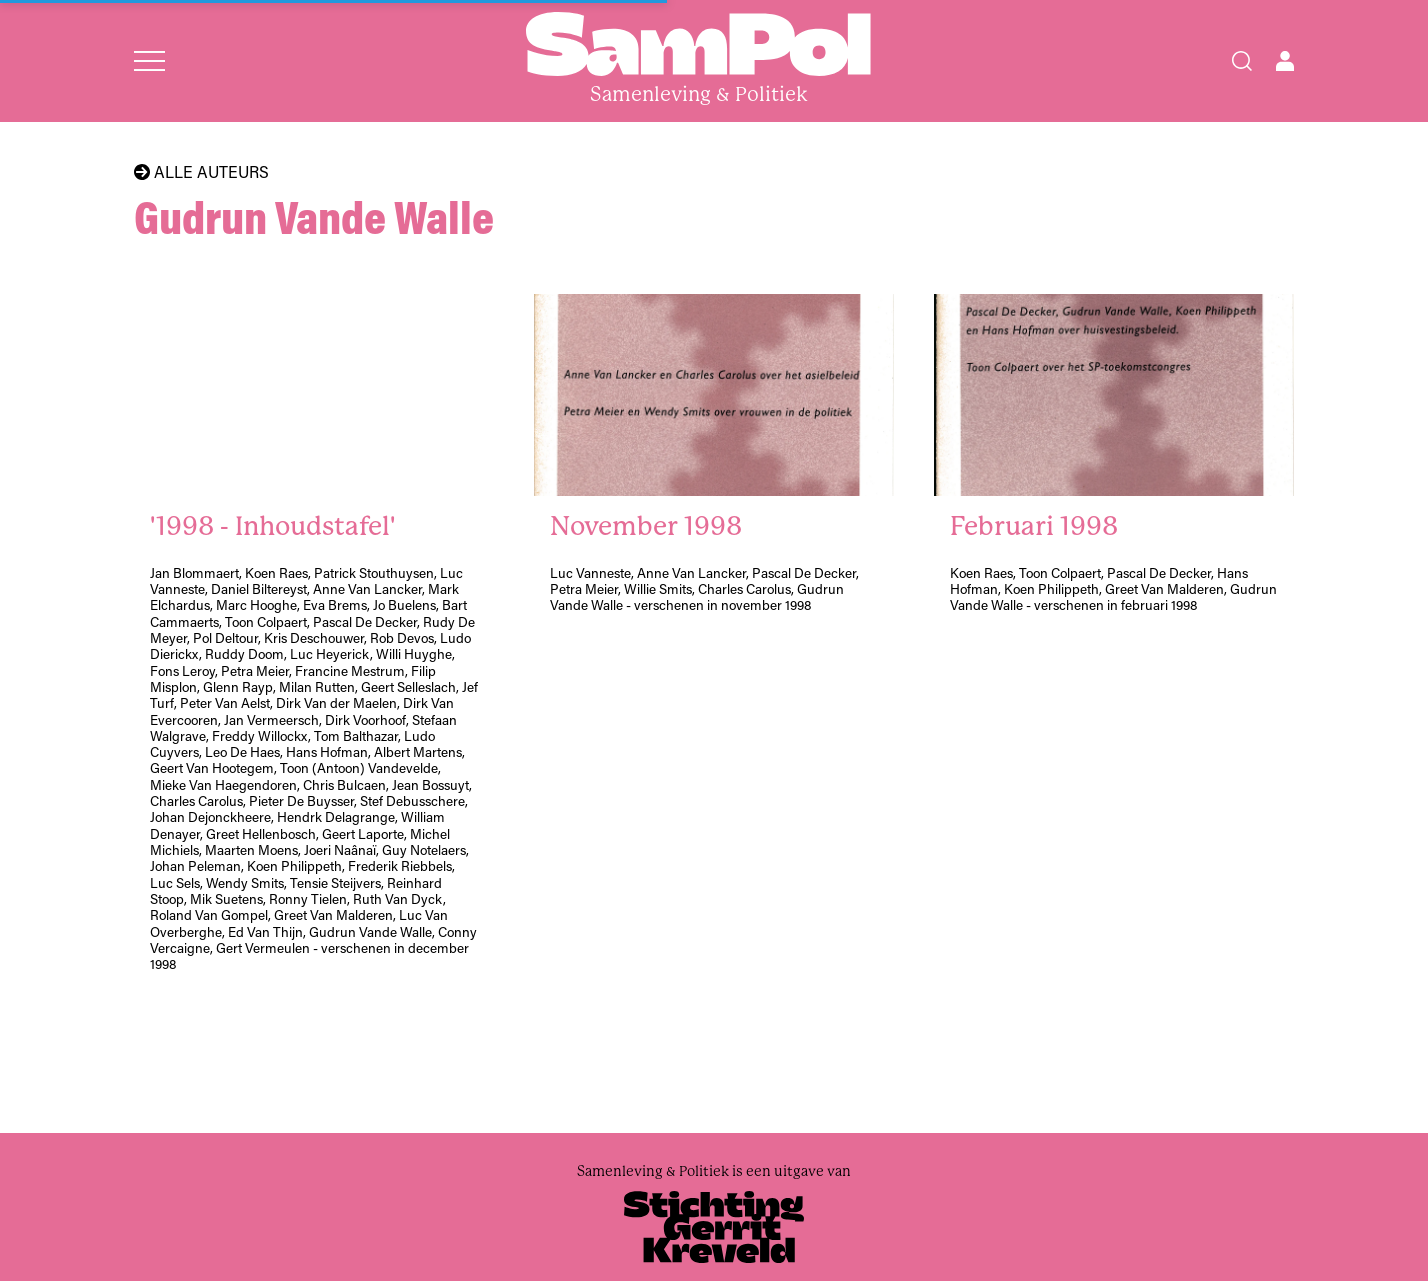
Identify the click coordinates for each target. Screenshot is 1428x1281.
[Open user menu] (1285, 61)
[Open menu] (149, 61)
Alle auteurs (201, 172)
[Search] (1242, 61)
